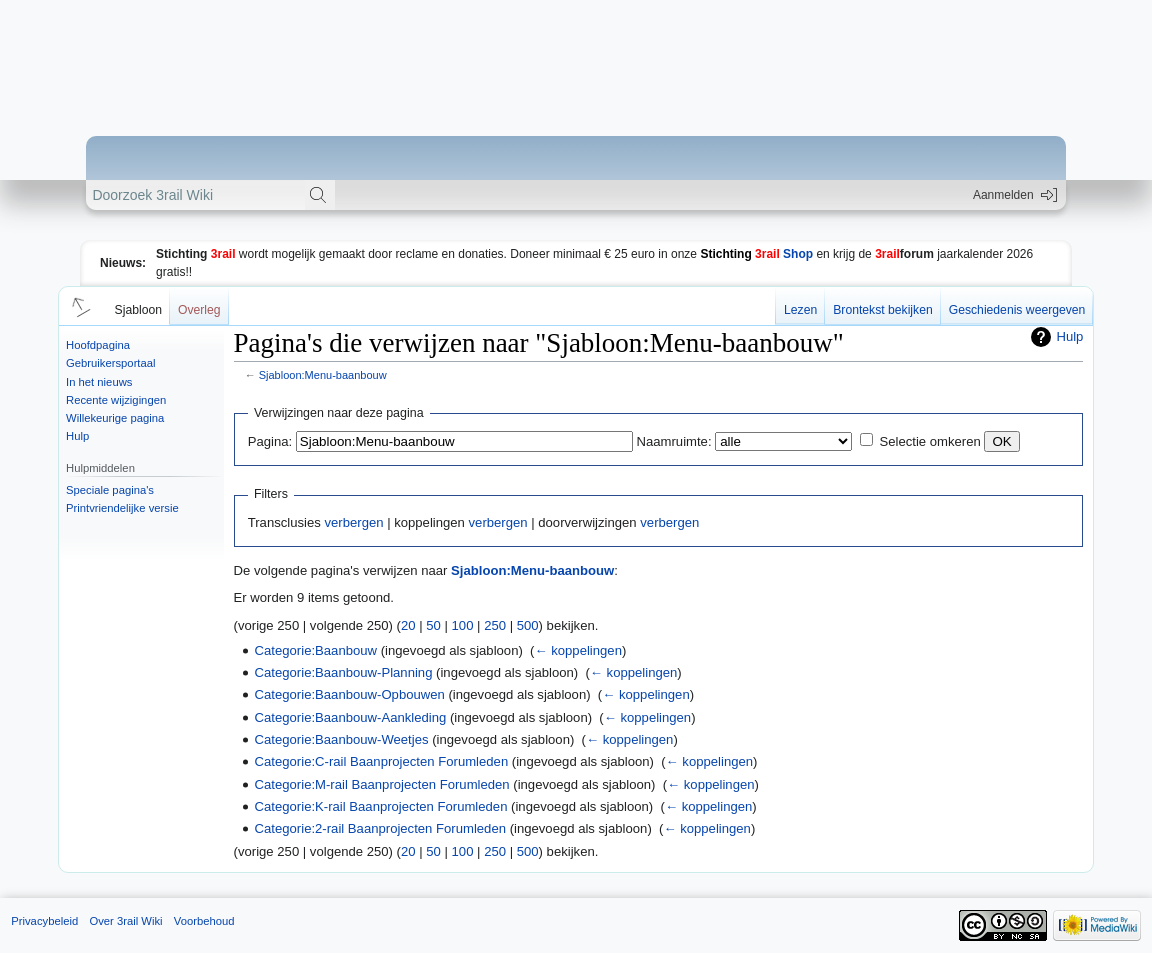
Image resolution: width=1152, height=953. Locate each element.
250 (495, 625)
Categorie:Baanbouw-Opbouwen (350, 694)
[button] (78, 306)
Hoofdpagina (98, 345)
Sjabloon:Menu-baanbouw (323, 375)
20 (408, 625)
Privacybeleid (44, 921)
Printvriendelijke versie (122, 508)
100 (463, 625)
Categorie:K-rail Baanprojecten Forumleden (381, 806)
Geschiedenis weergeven (1017, 310)
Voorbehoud (204, 921)
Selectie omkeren (930, 441)
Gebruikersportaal (110, 363)
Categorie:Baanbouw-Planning (344, 672)
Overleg (199, 310)
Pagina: (270, 441)
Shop (756, 254)
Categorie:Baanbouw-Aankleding (351, 717)
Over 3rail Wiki (125, 921)
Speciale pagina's (110, 490)
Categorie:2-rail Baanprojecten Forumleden (380, 828)
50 (433, 625)
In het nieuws (99, 382)
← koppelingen (577, 650)
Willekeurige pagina (115, 418)
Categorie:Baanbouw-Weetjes (342, 739)
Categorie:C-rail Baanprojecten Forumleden (382, 761)
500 (528, 625)
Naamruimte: (674, 441)
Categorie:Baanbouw (316, 650)
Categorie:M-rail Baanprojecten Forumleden (382, 784)
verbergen (353, 522)
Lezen (800, 310)
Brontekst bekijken (882, 310)
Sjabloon (138, 310)
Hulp (77, 436)
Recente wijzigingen (116, 400)
